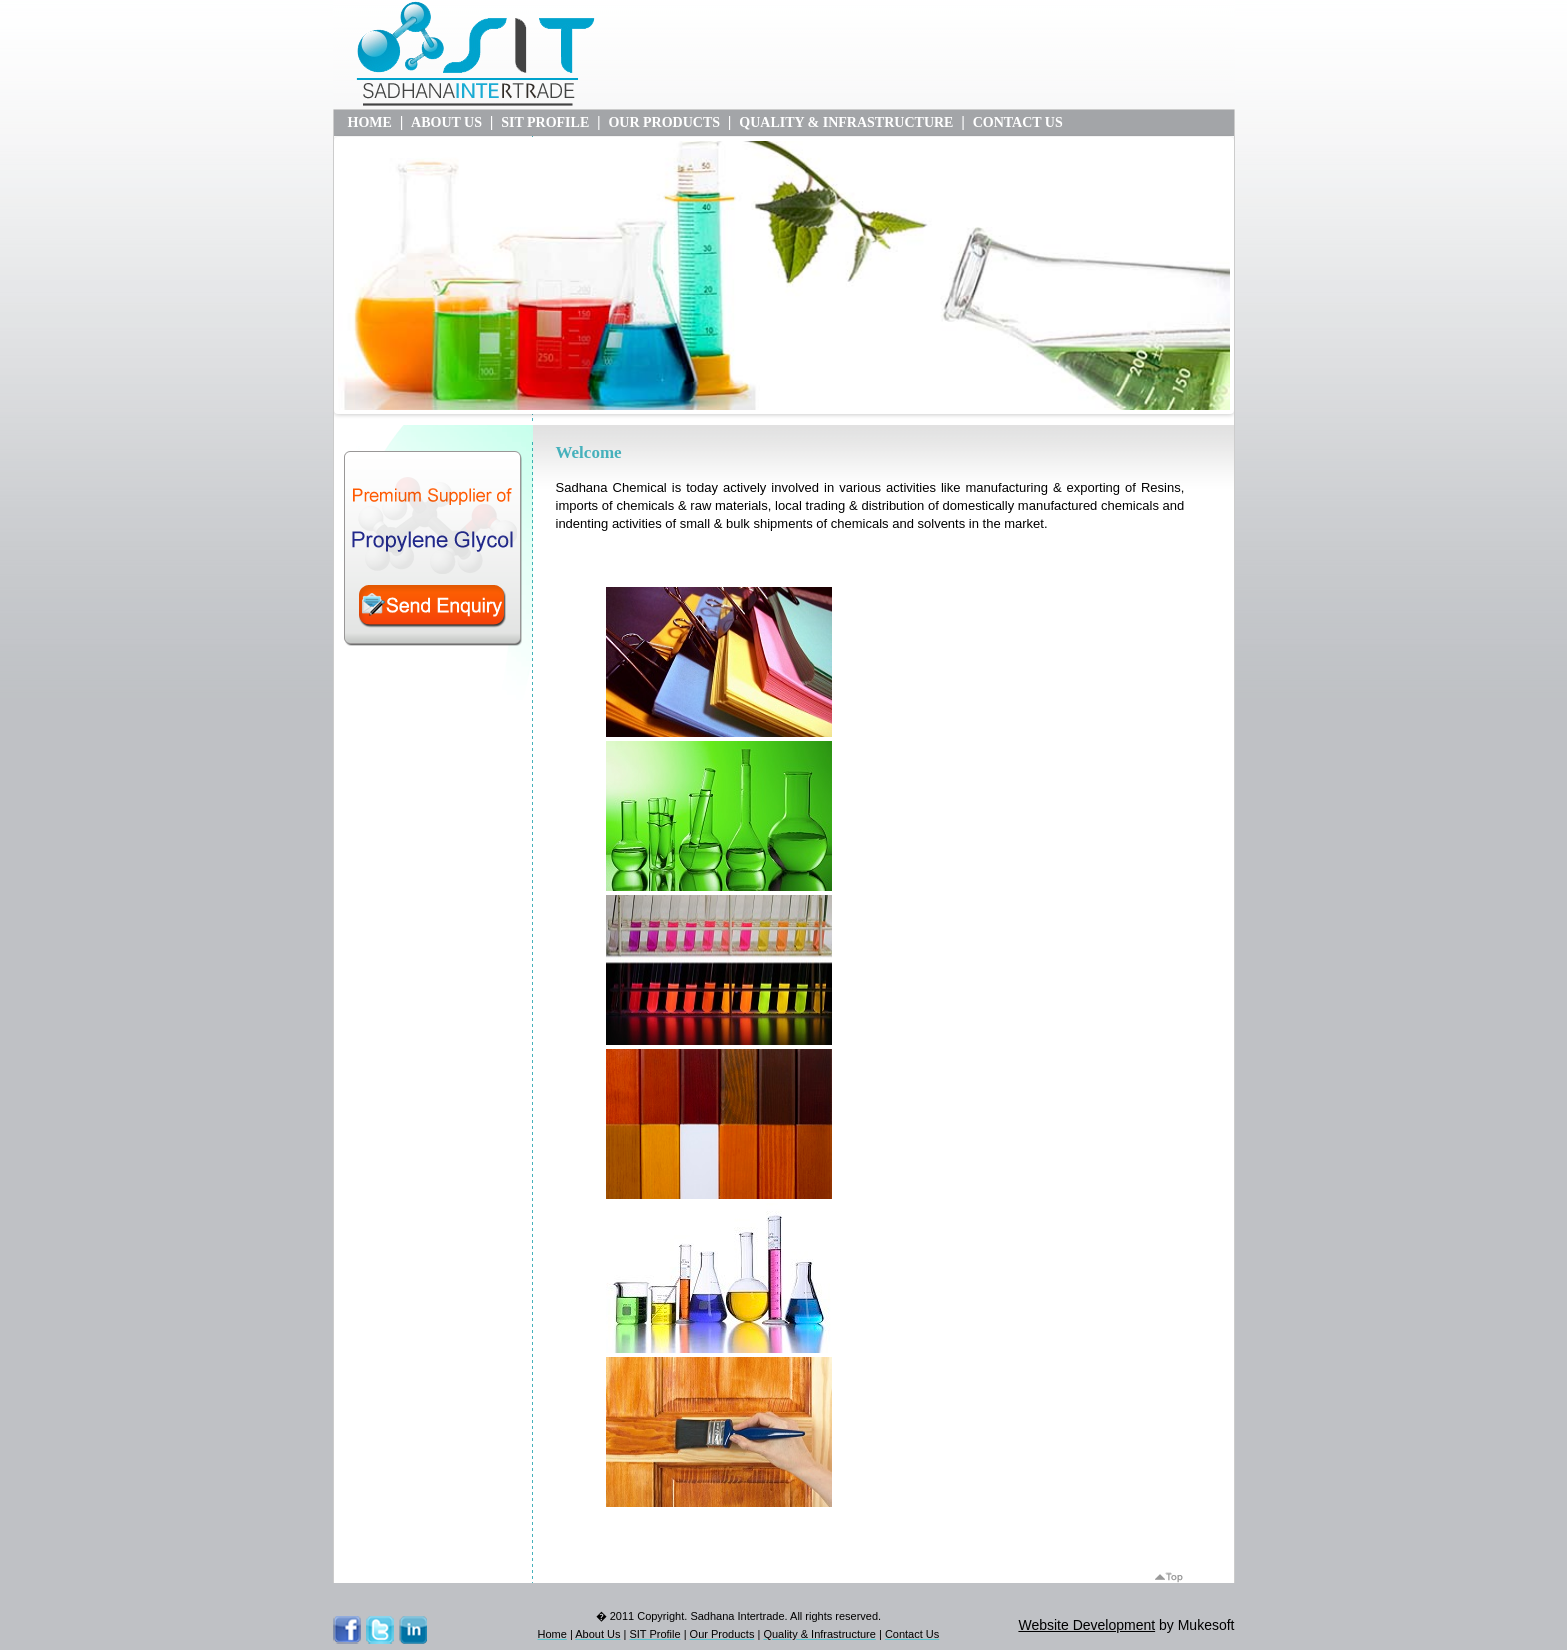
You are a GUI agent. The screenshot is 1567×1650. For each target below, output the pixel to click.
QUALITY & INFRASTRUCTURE (846, 122)
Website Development (1086, 1625)
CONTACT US (1018, 122)
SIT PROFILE (545, 122)
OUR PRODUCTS (664, 122)
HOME (370, 122)
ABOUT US (446, 122)
